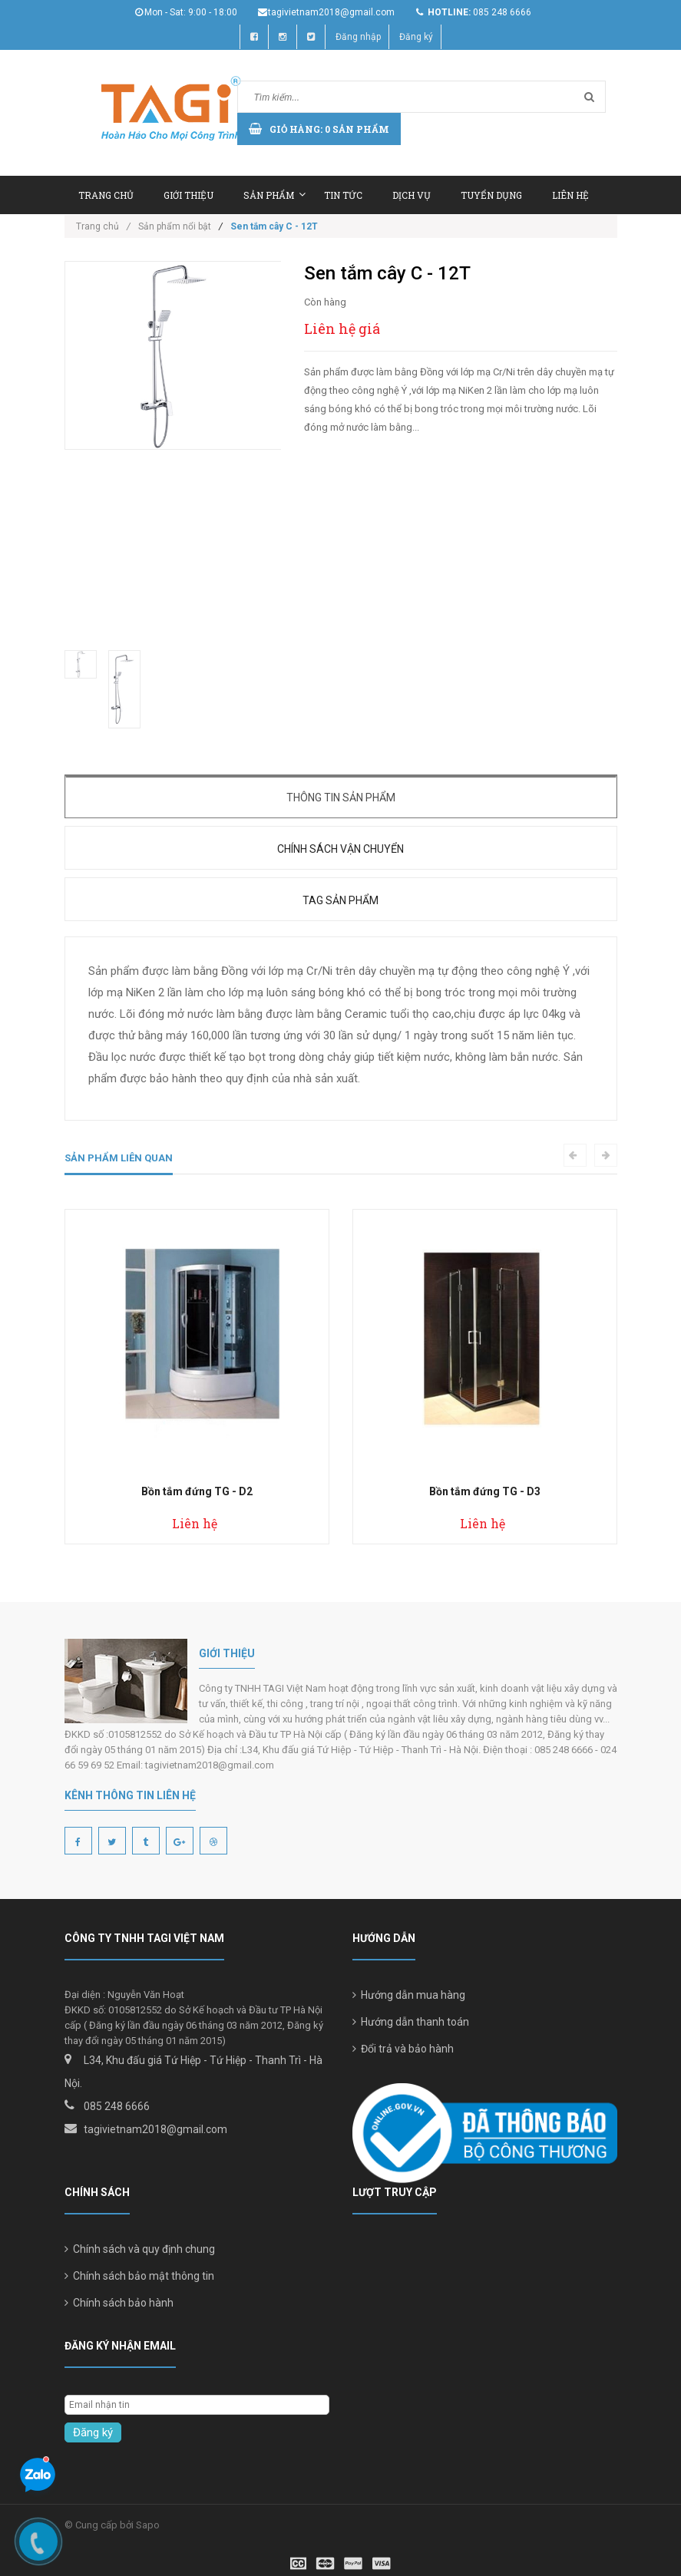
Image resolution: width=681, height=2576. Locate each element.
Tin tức (343, 195)
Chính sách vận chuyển (340, 849)
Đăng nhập (358, 36)
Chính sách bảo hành (119, 2303)
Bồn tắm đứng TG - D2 (197, 1491)
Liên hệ (570, 195)
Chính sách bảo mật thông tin (139, 2276)
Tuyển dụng (491, 195)
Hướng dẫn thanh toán (410, 2022)
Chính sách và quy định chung (139, 2249)
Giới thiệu (188, 195)
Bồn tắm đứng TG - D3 (485, 1491)
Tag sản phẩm (340, 900)
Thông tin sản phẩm (340, 797)
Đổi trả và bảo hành (403, 2049)
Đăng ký (416, 36)
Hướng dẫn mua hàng (408, 1995)
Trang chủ (106, 195)
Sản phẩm (274, 195)
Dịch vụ (411, 195)
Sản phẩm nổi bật (174, 226)
